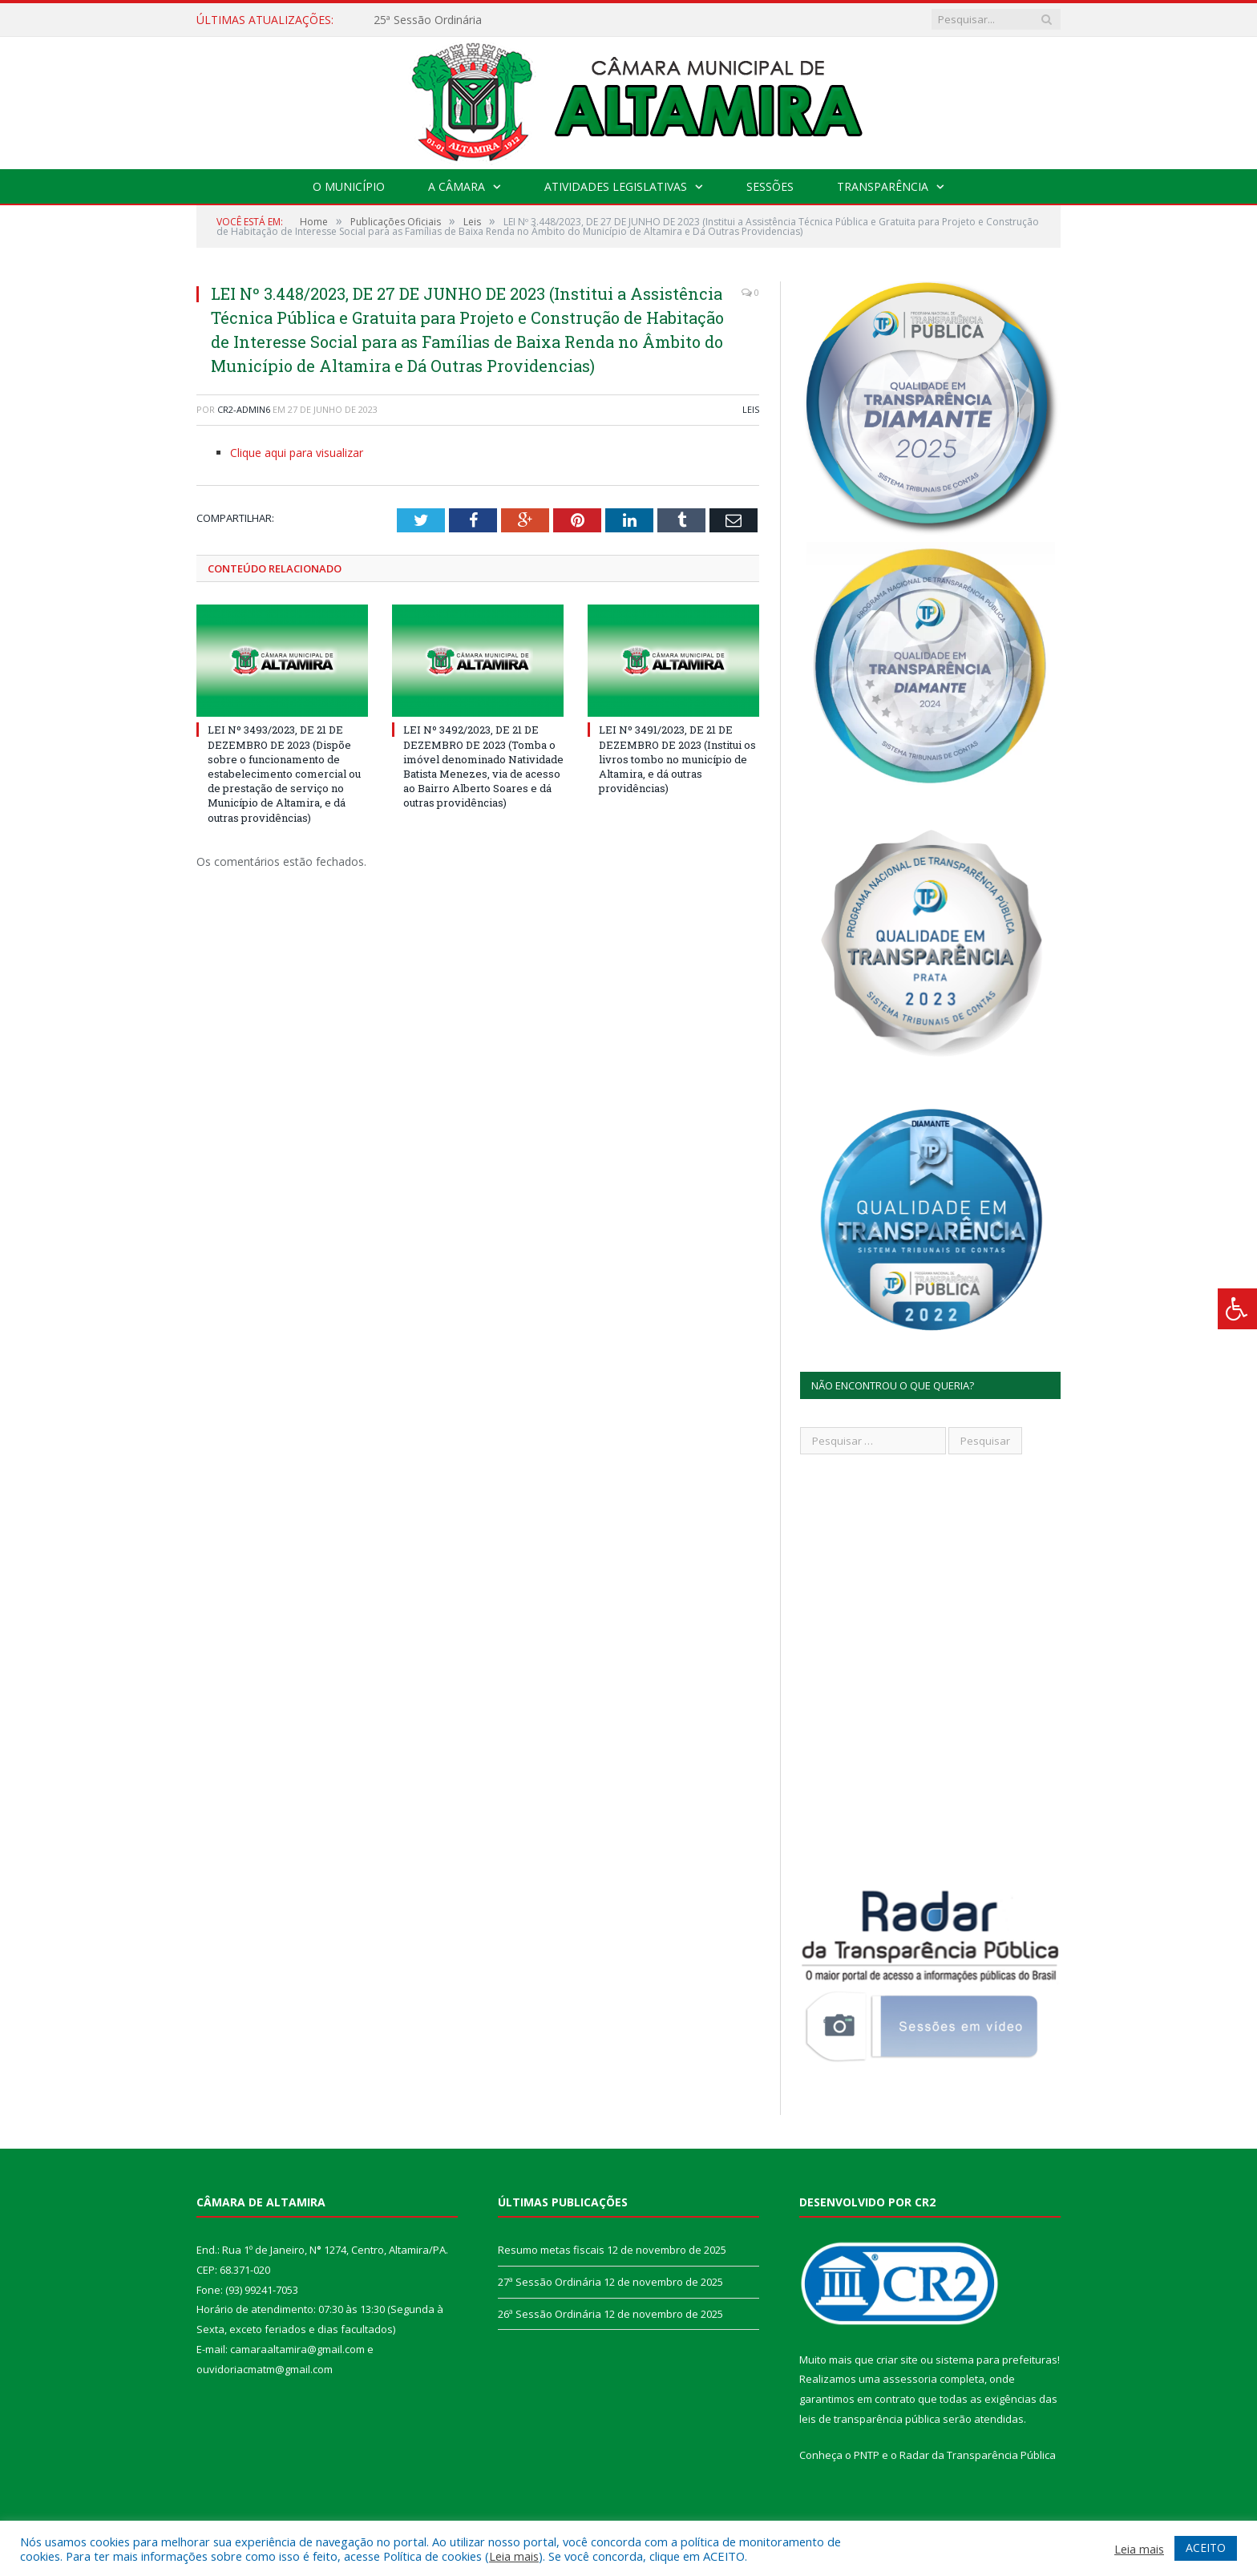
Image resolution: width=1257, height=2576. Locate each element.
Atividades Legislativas (615, 186)
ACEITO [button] (1206, 2547)
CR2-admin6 (243, 409)
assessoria (910, 2379)
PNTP (866, 2455)
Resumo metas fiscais (551, 2249)
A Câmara (456, 186)
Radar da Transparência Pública (977, 2455)
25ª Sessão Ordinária (428, 20)
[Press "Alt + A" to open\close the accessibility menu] (1237, 1308)
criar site (897, 2359)
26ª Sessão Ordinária (549, 2314)
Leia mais (514, 2556)
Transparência (882, 186)
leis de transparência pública (869, 2419)
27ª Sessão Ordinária (549, 2282)
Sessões (770, 186)
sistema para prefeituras (996, 2359)
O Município (349, 186)
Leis (750, 409)
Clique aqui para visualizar (296, 452)
